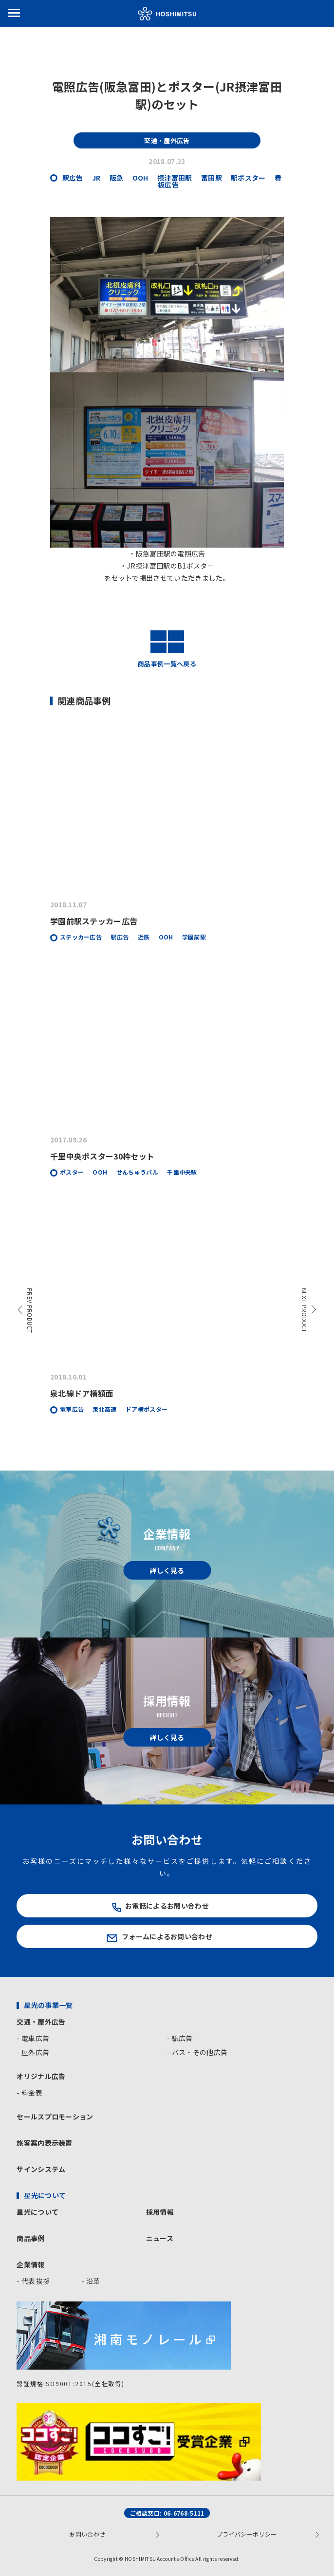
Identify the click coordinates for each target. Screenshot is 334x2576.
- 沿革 (90, 2281)
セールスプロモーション (55, 2116)
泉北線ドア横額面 (82, 1393)
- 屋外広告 (33, 2052)
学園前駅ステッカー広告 (93, 921)
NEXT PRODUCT (304, 1310)
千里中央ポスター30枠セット (102, 1156)
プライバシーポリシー (247, 2534)
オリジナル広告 (41, 2076)
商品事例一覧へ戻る (167, 648)
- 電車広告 (33, 2038)
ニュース (159, 2238)
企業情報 (30, 2264)
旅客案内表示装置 (45, 2142)
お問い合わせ (87, 2534)
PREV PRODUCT (30, 1310)
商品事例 (30, 2238)
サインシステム (41, 2169)
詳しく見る (167, 1570)
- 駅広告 (180, 2038)
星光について (37, 2211)
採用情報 (160, 2211)
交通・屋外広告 (41, 2021)
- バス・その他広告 (197, 2052)
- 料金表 (29, 2092)
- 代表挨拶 (33, 2281)
